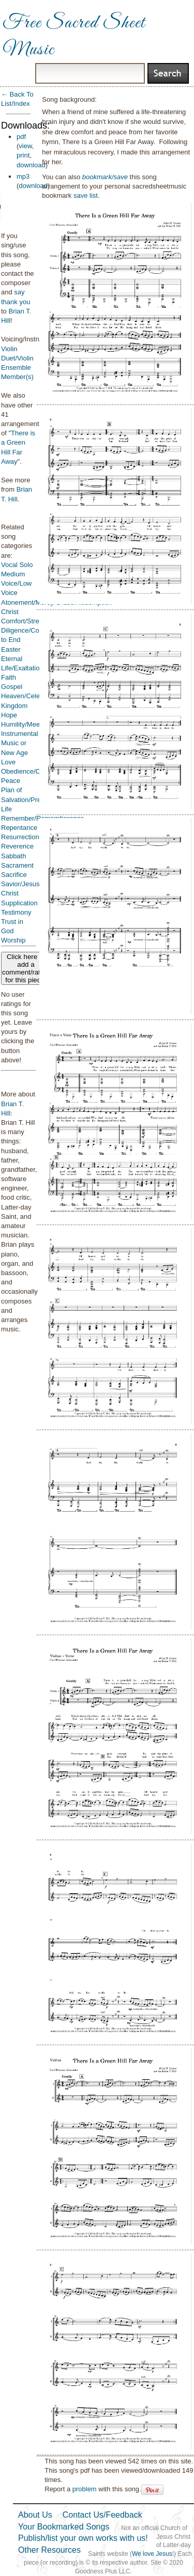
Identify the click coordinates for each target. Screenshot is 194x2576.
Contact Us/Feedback (102, 2514)
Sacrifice (14, 874)
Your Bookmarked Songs (63, 2526)
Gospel (11, 686)
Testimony (16, 912)
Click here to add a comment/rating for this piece (26, 968)
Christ (10, 612)
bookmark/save (105, 177)
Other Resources (49, 2550)
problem (84, 2489)
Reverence (17, 846)
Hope (9, 715)
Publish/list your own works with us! (83, 2538)
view (25, 146)
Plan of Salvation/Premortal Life (30, 799)
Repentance (19, 827)
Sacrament (17, 865)
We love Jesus (152, 2553)
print (23, 155)
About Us (35, 2514)
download (31, 165)
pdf (21, 136)
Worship (13, 940)
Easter (11, 649)
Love (8, 762)
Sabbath (13, 856)
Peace (10, 780)
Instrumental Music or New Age (19, 743)
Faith (8, 677)
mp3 (23, 176)
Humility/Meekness (29, 724)
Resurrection (20, 837)
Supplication (19, 903)
